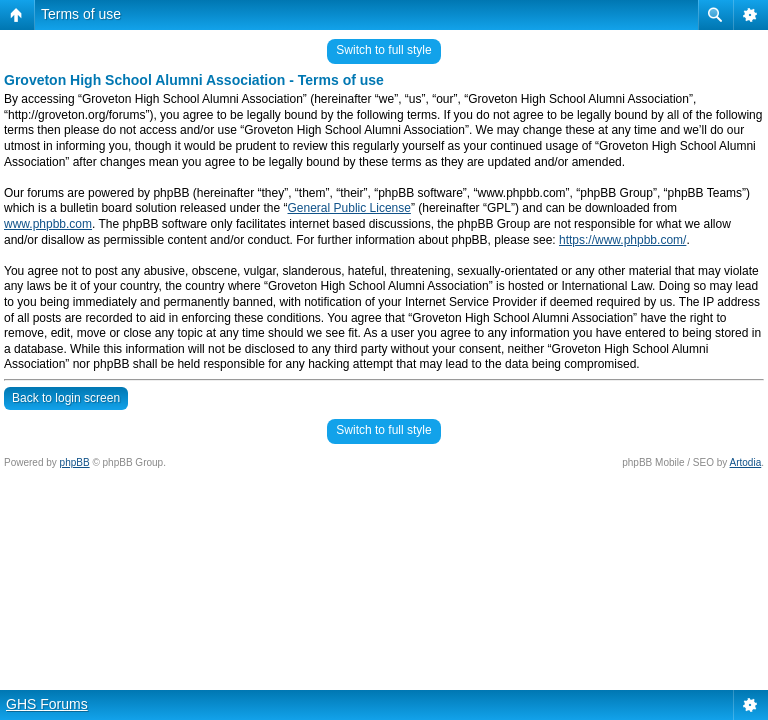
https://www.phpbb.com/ (622, 240)
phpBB (75, 462)
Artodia (746, 462)
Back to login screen (66, 398)
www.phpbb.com (48, 224)
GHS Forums (47, 704)
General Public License (349, 208)
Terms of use (81, 14)
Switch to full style (383, 50)
